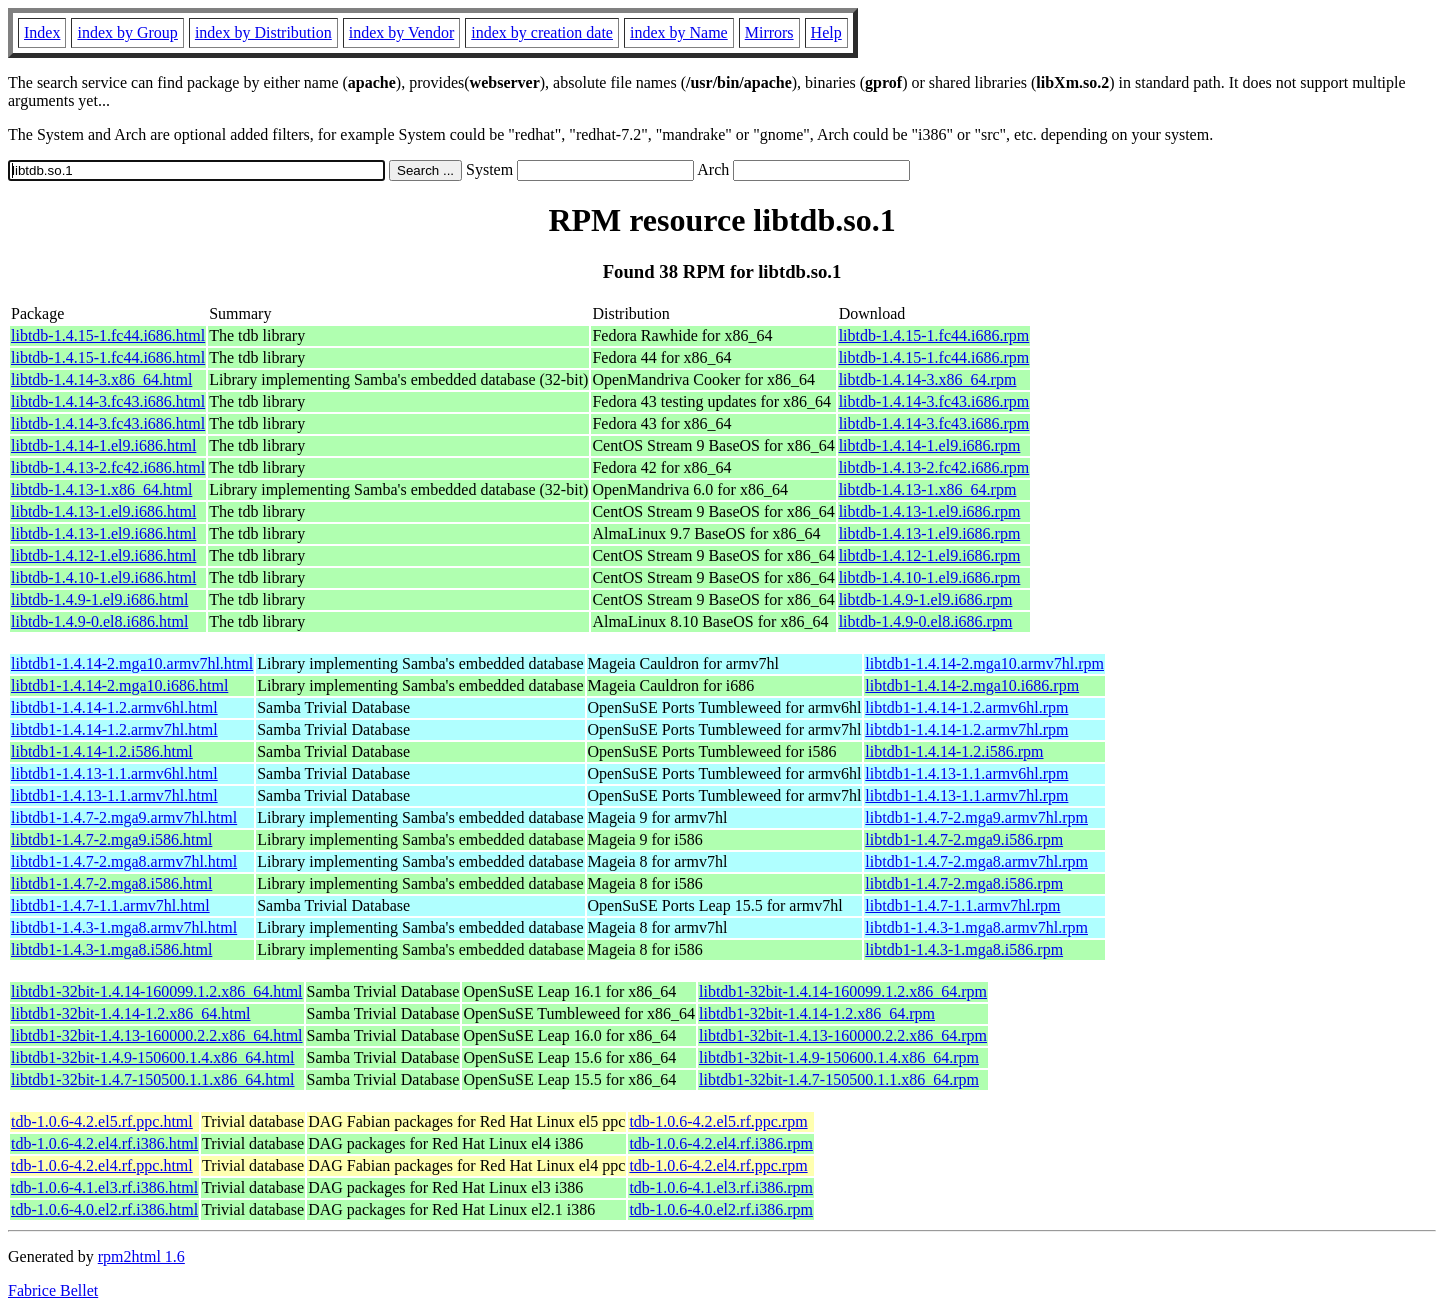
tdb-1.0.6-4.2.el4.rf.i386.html (104, 1143)
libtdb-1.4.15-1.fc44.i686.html (108, 335)
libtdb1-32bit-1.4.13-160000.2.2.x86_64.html (157, 1035)
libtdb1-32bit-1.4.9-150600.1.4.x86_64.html (153, 1057)
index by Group (127, 32)
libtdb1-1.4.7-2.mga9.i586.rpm (964, 839)
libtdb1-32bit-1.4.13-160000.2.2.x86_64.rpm (843, 1035)
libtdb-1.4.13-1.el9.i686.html (103, 511)
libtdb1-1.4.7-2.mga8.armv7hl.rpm (976, 861)
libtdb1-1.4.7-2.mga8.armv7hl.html (124, 861)
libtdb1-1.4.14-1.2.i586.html (102, 751)
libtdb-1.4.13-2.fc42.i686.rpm (934, 467)
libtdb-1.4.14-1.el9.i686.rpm (930, 445)
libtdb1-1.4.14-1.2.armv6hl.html (114, 707)
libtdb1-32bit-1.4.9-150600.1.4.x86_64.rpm (839, 1057)
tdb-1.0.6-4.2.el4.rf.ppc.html (102, 1165)
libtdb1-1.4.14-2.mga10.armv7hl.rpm (984, 663)
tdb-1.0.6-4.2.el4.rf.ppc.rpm (718, 1165)
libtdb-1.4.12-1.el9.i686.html (103, 555)
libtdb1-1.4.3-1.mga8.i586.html (111, 949)
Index (42, 32)
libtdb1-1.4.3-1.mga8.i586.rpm (964, 949)
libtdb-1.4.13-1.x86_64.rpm (928, 489)
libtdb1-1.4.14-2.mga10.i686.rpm (972, 685)
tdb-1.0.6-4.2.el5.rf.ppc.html (102, 1121)
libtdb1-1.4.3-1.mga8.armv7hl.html (124, 927)
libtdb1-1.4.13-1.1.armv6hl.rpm (966, 773)
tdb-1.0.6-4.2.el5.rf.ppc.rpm (718, 1121)
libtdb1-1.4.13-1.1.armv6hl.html (114, 773)
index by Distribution (263, 32)
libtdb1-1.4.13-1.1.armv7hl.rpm (966, 795)
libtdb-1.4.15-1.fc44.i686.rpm (934, 335)
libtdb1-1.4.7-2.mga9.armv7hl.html (124, 817)
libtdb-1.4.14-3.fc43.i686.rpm (934, 401)
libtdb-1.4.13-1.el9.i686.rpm (930, 511)
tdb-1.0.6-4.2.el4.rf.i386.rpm (721, 1143)
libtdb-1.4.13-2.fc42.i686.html (108, 467)
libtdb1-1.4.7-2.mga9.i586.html (111, 839)
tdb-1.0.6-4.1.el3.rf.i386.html (104, 1187)
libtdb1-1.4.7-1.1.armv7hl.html (110, 905)
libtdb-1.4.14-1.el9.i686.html (103, 445)
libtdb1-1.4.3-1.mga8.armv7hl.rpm (976, 927)
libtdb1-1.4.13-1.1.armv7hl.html (114, 795)
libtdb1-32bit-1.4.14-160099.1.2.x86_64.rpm (843, 991)
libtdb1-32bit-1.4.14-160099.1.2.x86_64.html (157, 991)
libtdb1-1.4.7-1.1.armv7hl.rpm (962, 905)
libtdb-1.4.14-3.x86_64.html (101, 379)
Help (826, 32)
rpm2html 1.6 (141, 1256)
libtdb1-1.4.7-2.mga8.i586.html (111, 883)
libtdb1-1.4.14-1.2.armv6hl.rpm (966, 707)
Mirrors (769, 32)
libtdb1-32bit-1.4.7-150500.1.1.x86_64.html (153, 1079)
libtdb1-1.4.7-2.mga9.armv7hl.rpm (976, 817)
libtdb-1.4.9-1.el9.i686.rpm (926, 599)
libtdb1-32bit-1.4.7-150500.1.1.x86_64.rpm (839, 1079)
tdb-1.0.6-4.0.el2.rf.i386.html (104, 1209)
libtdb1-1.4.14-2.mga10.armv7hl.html (132, 663)
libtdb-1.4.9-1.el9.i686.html (99, 599)
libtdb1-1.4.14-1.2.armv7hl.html (114, 729)
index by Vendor (401, 32)
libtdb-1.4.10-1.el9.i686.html (103, 577)
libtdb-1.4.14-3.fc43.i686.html (108, 401)
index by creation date (542, 32)
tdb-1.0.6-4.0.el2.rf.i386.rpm (721, 1209)
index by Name (679, 32)
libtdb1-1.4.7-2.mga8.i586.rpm (964, 883)
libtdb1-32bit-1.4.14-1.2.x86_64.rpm (817, 1013)
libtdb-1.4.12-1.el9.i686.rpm (930, 555)
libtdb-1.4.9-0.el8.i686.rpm (926, 621)
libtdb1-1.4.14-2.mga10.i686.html (119, 685)
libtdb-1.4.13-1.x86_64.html (101, 489)
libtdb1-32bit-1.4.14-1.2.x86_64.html (131, 1013)
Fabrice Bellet (53, 1290)
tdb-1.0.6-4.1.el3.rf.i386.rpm (721, 1187)
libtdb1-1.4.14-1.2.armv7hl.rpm (966, 729)
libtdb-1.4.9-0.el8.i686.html (99, 621)
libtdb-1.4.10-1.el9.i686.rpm (930, 577)
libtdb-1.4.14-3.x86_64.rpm (928, 379)
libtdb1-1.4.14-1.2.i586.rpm (954, 751)
